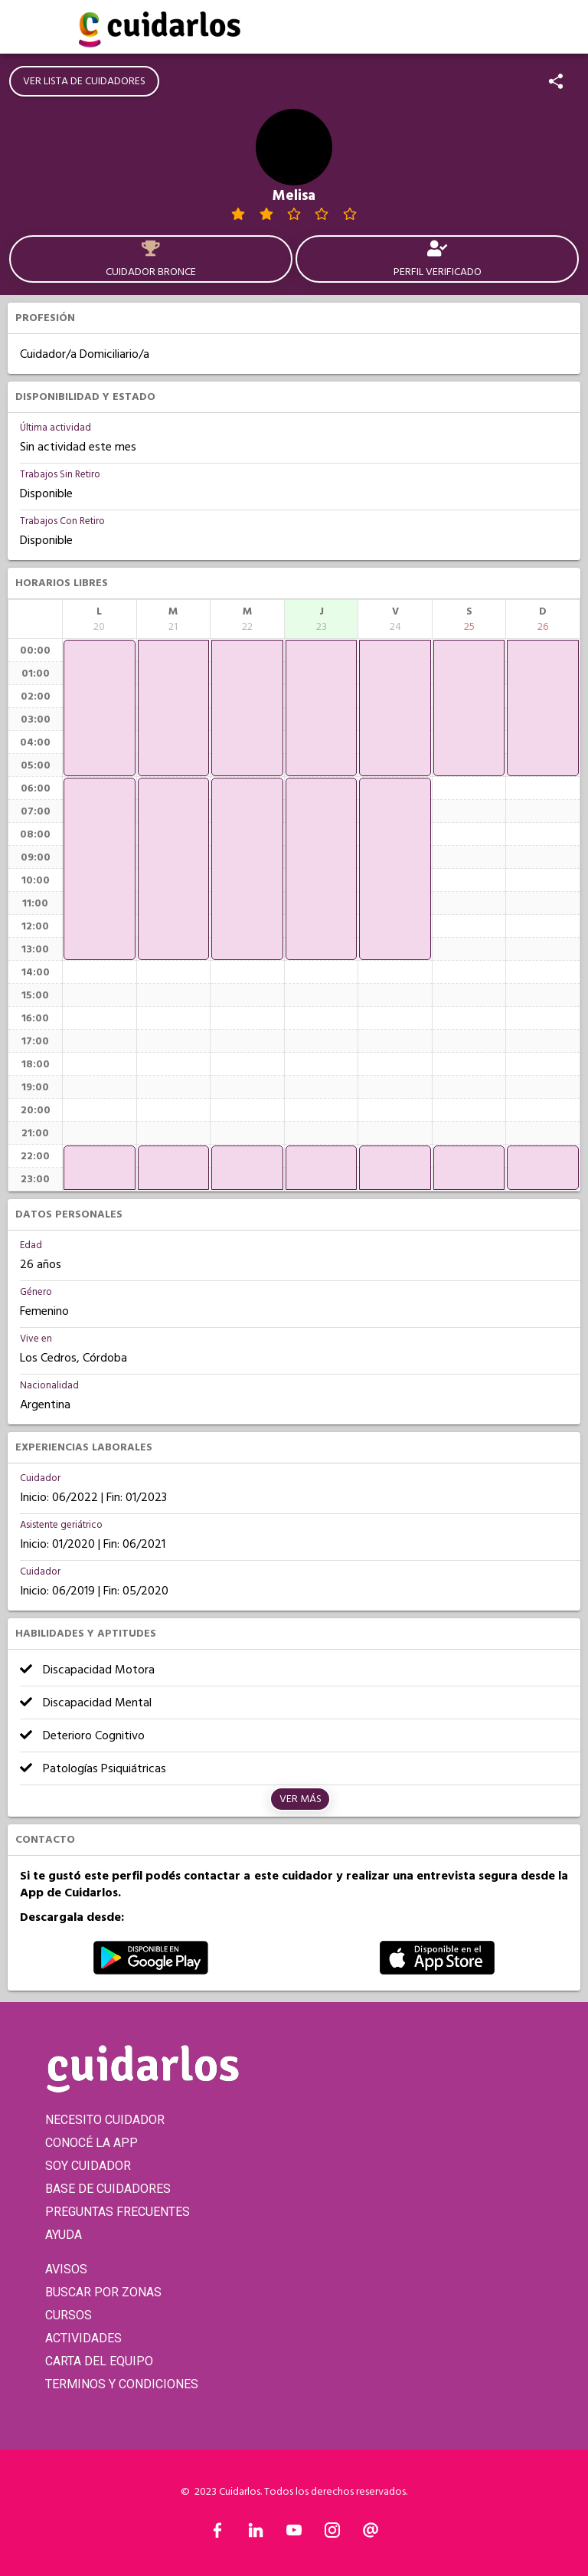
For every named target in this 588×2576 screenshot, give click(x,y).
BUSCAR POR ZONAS (103, 2292)
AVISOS (66, 2269)
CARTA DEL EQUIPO (99, 2361)
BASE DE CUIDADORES (108, 2188)
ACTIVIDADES (83, 2338)
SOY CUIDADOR (88, 2165)
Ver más (300, 1799)
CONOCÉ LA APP (91, 2142)
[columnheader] (99, 619)
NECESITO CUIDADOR (105, 2119)
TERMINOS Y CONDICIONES (121, 2384)
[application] (100, 708)
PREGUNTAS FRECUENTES (117, 2211)
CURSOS (68, 2315)
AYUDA (63, 2234)
